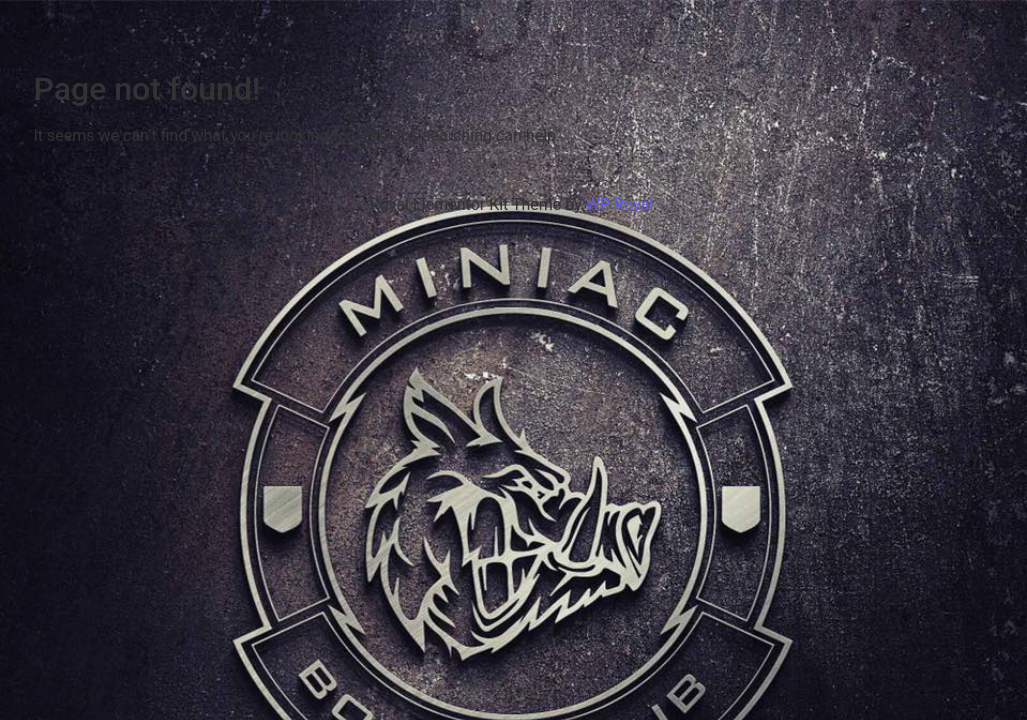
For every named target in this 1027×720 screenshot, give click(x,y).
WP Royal (619, 204)
